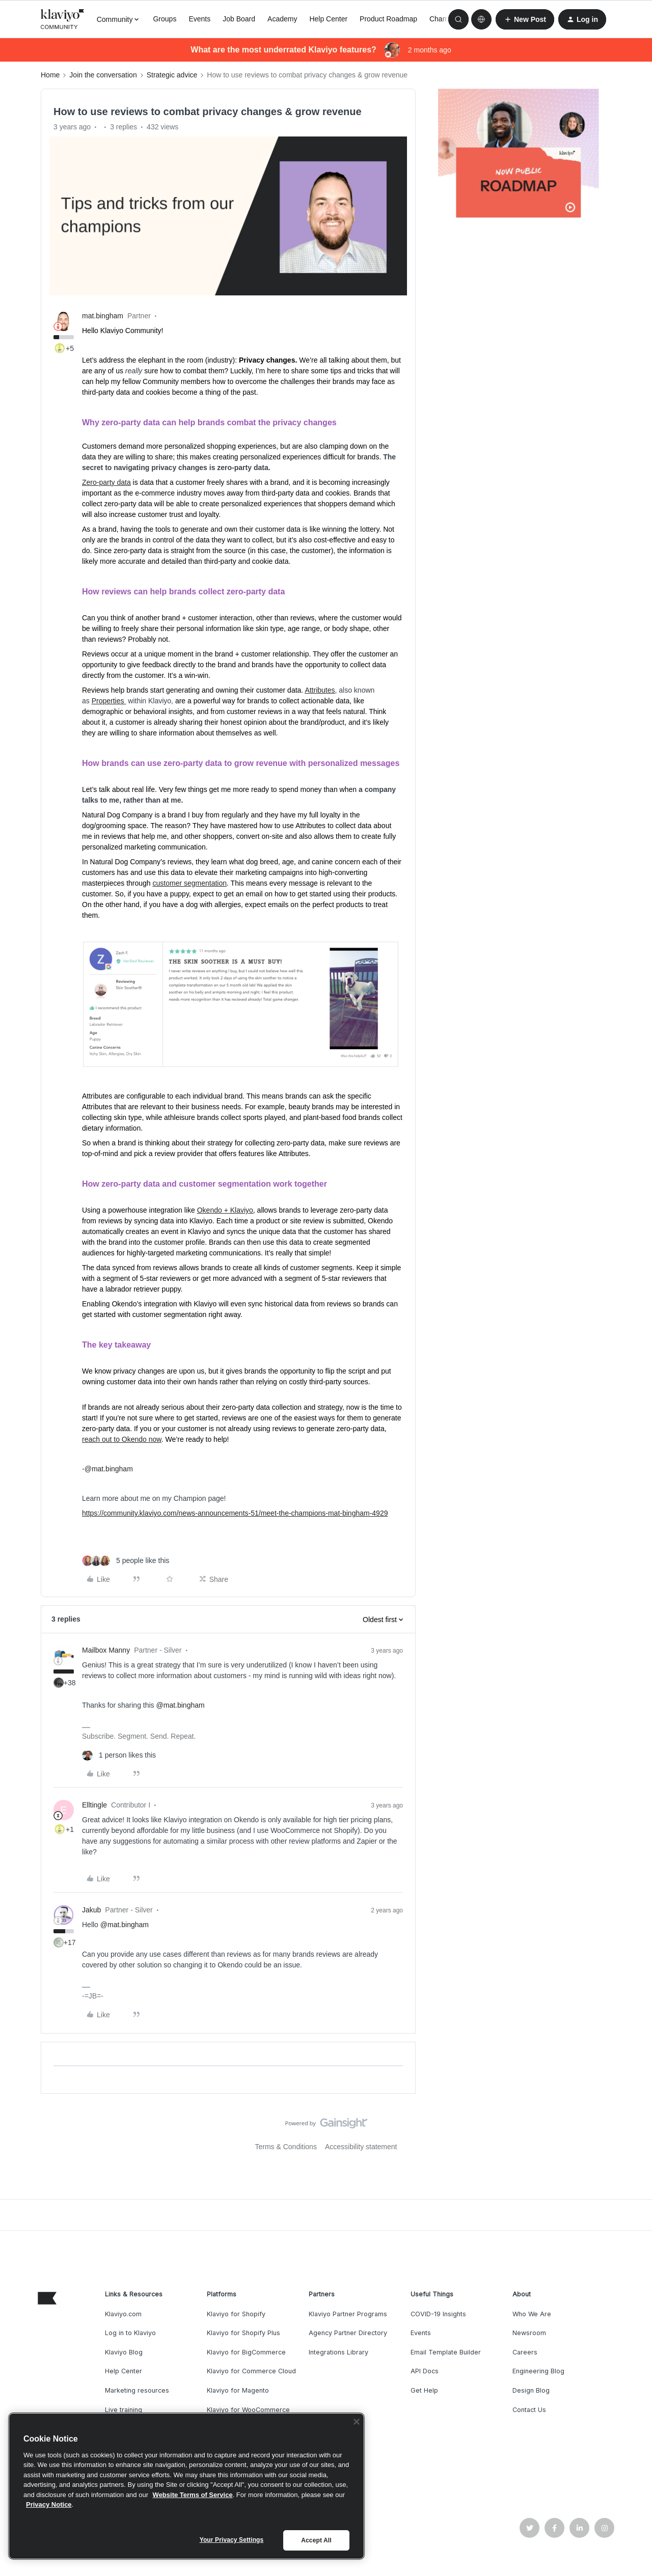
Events (199, 19)
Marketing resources (137, 2390)
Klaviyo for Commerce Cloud (251, 2371)
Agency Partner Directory (348, 2333)
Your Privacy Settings (232, 2539)
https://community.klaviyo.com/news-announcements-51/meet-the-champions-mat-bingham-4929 (235, 1513)
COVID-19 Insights (438, 2314)
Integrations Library (338, 2352)
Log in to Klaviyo (130, 2333)
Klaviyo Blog (124, 2352)
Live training (123, 2410)
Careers (524, 2352)
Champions (447, 19)
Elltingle (94, 1805)
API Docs (425, 2371)
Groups (164, 19)
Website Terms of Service (193, 2495)
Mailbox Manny (106, 1650)
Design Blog (531, 2390)
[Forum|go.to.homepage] (63, 19)
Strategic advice (172, 75)
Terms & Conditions (286, 2147)
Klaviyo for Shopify (236, 2314)
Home (50, 75)
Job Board (239, 19)
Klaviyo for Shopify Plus (243, 2333)
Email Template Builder (446, 2352)
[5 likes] (125, 1560)
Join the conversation (103, 75)
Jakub (91, 1910)
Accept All (316, 2540)
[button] (525, 19)
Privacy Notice (49, 2504)
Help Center (328, 19)
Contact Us (529, 2410)
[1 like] (119, 1755)
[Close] (357, 2422)
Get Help (424, 2390)
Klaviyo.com (123, 2314)
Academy (282, 19)
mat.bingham (102, 316)
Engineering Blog (538, 2371)
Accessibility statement (361, 2147)
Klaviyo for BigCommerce (246, 2352)
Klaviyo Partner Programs (348, 2314)
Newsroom (529, 2333)
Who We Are (531, 2314)
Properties (109, 701)
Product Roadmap (388, 19)
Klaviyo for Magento (238, 2390)
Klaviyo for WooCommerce (248, 2410)
